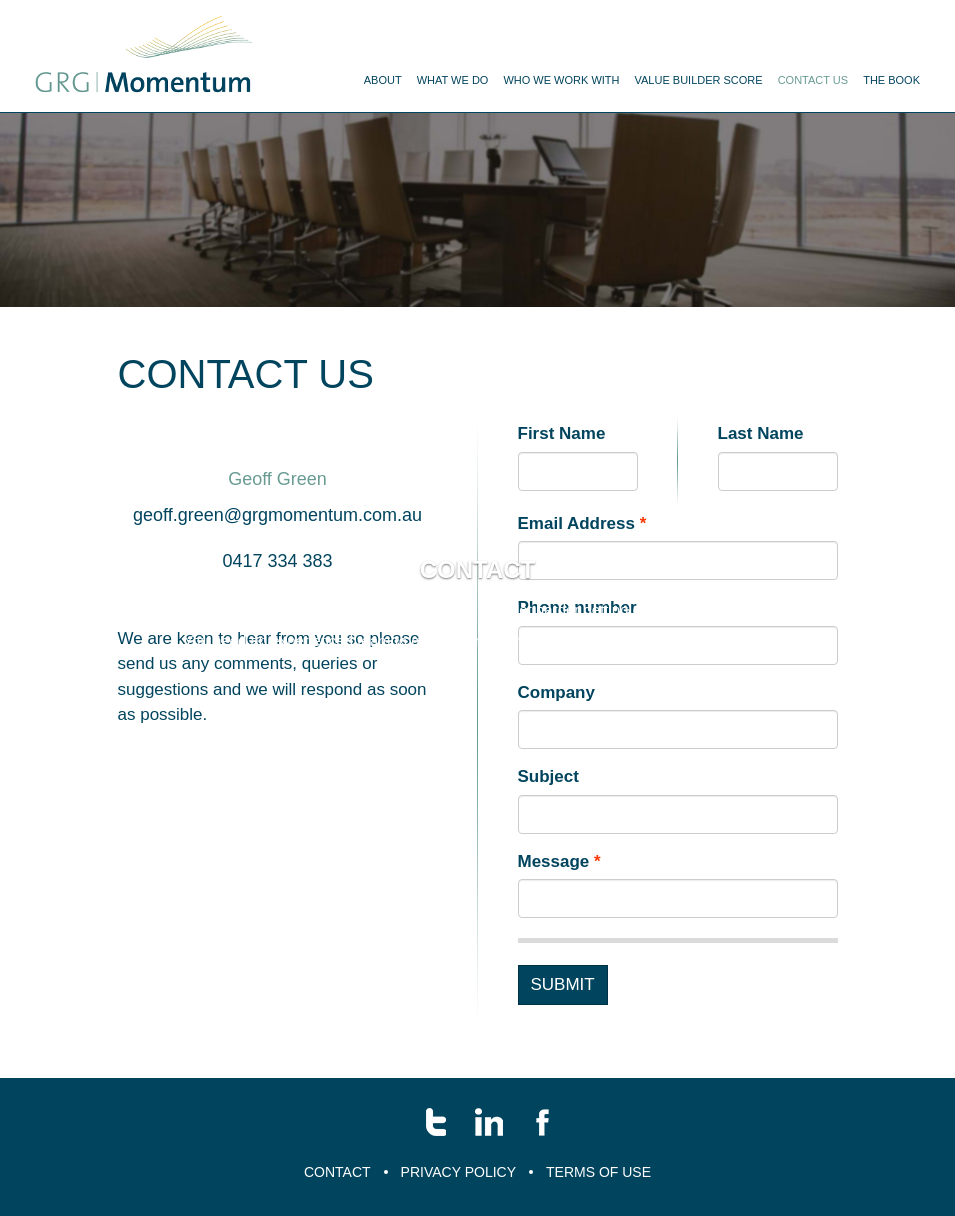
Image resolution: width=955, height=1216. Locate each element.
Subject (548, 806)
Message (554, 891)
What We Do (453, 80)
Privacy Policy (458, 1172)
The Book (891, 80)
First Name (562, 463)
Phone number (577, 637)
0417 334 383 (277, 591)
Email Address (576, 553)
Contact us (813, 80)
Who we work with (561, 80)
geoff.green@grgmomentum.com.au (277, 545)
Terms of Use (598, 1172)
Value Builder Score (698, 80)
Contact (337, 1172)
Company (556, 722)
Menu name (144, 55)
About (383, 80)
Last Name (761, 463)
